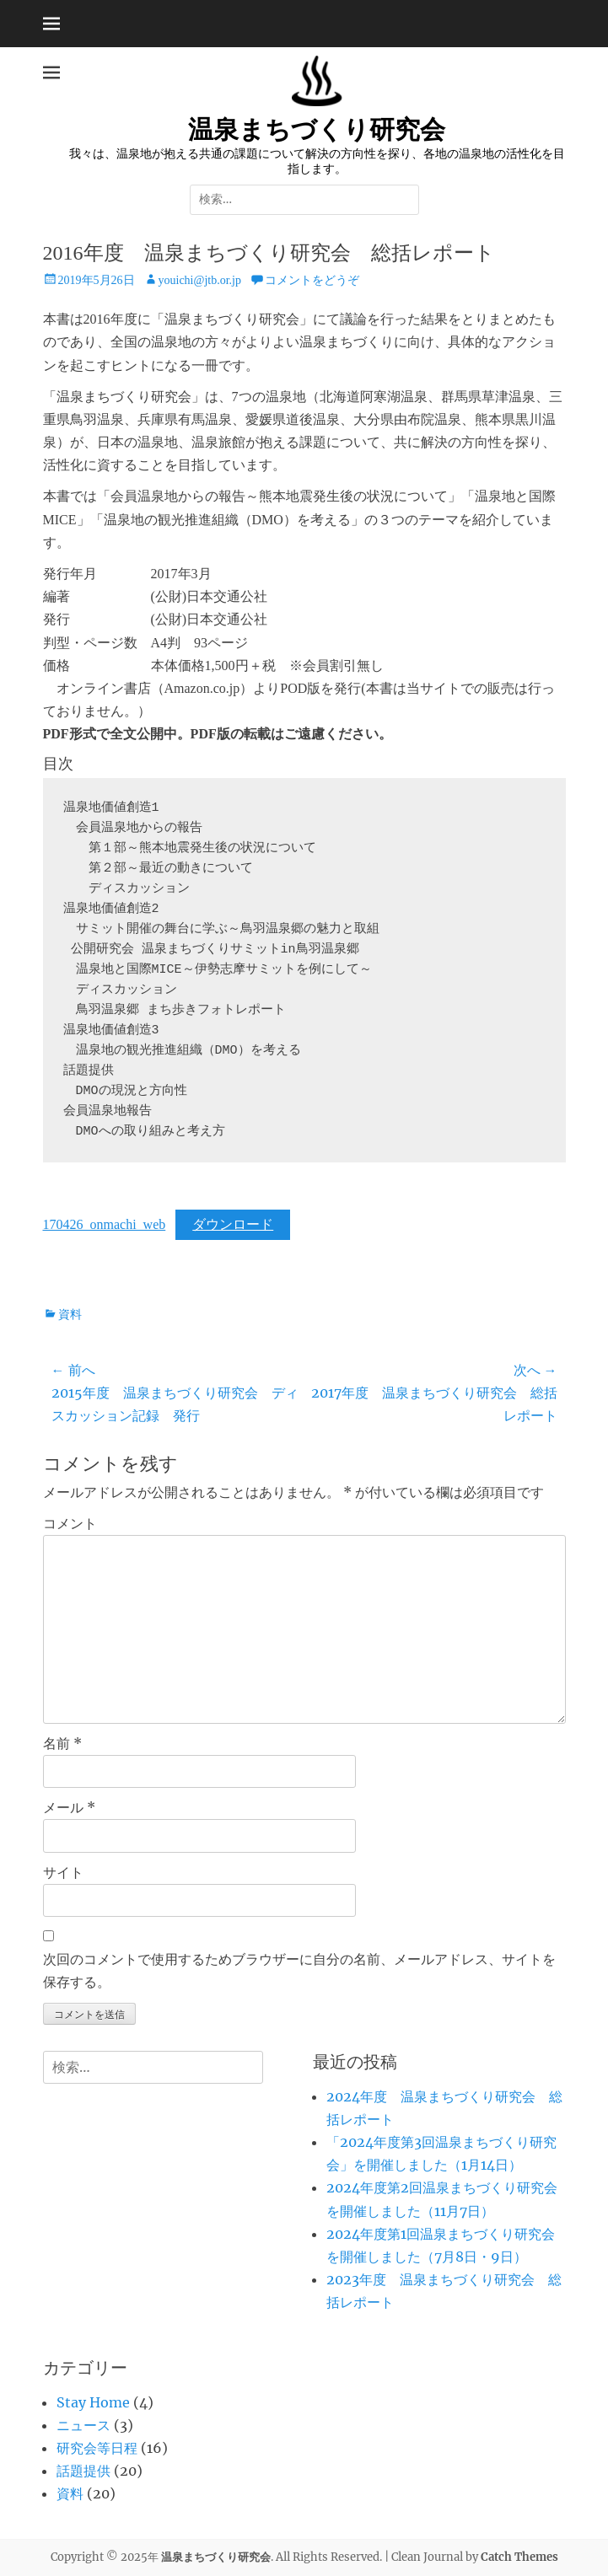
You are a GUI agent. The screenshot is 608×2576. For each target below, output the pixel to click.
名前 (62, 1743)
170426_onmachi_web (104, 1224)
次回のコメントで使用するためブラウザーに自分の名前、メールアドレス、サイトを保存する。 (299, 1970)
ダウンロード (232, 1224)
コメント (70, 1523)
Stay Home (93, 2402)
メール (69, 1807)
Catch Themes (519, 2557)
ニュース (83, 2425)
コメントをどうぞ (312, 280)
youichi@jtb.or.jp (200, 280)
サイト (63, 1872)
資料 (70, 1314)
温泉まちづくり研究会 (316, 129)
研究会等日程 (96, 2447)
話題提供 (83, 2470)
